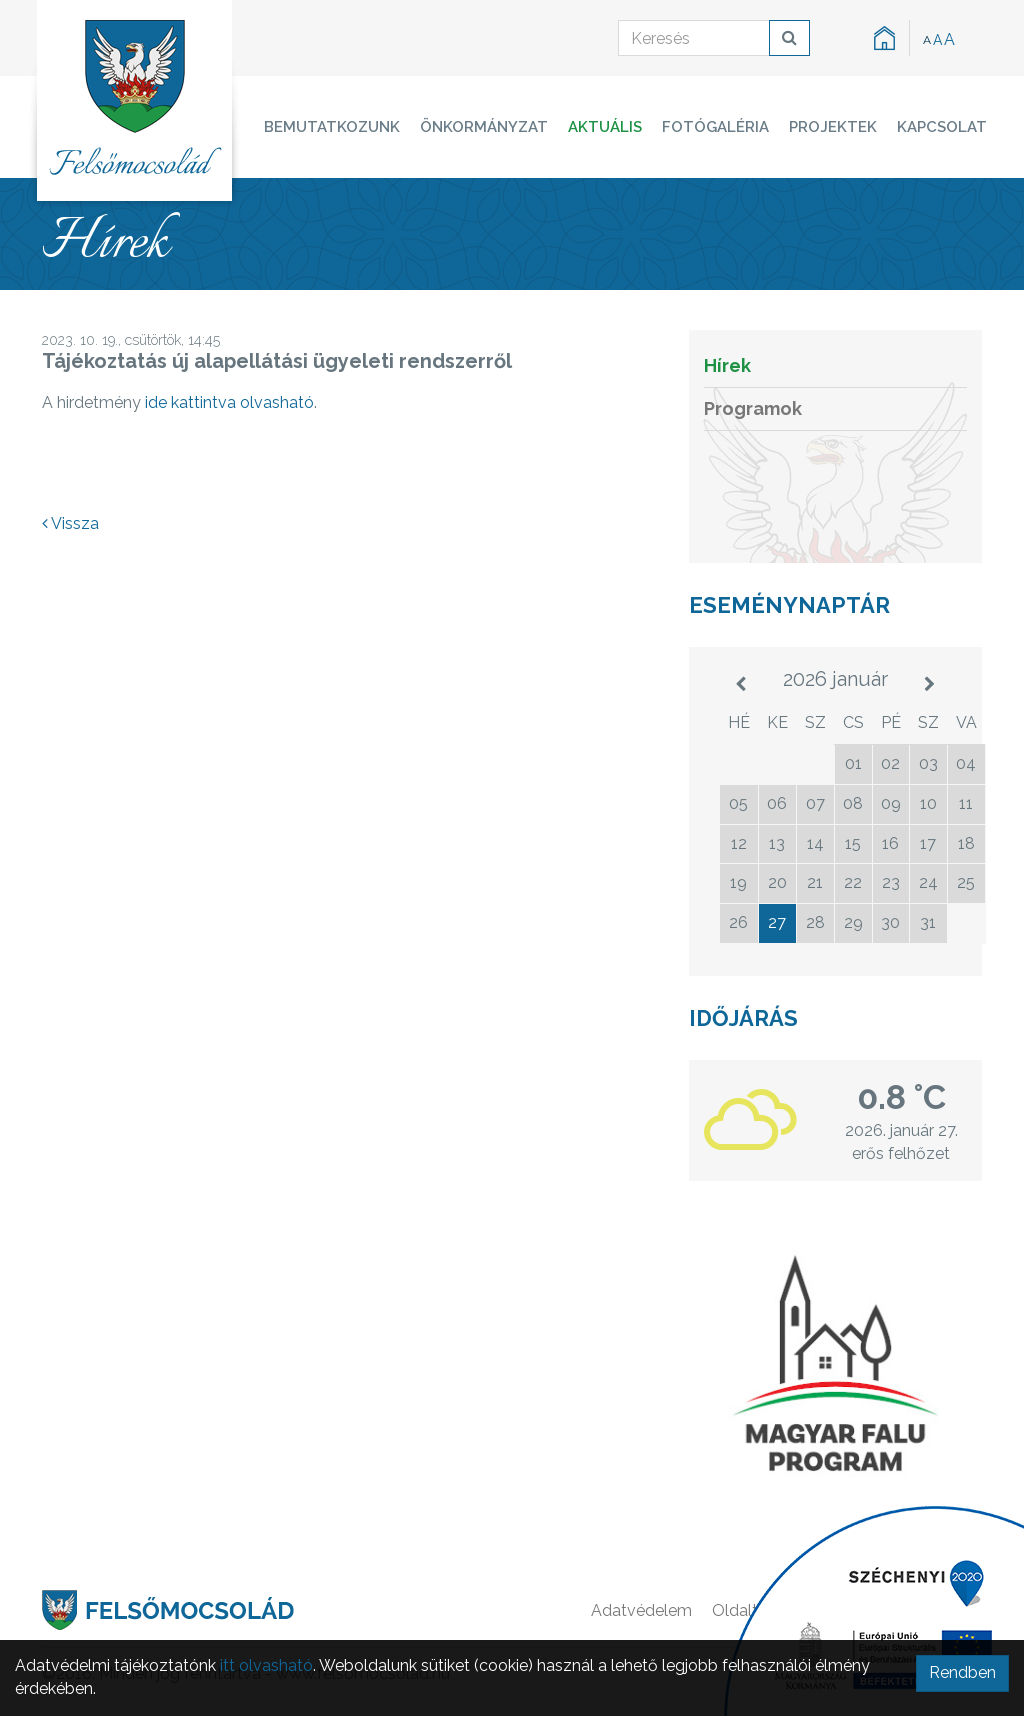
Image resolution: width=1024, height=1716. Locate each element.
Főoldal (847, 1610)
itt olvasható (266, 1665)
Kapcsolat (942, 127)
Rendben (962, 1672)
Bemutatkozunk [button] (332, 127)
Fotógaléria (715, 127)
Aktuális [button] (605, 127)
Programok (753, 408)
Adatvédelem (641, 1610)
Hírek (727, 365)
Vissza (70, 523)
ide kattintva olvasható (229, 402)
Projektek (833, 127)
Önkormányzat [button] (484, 127)
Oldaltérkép (755, 1610)
